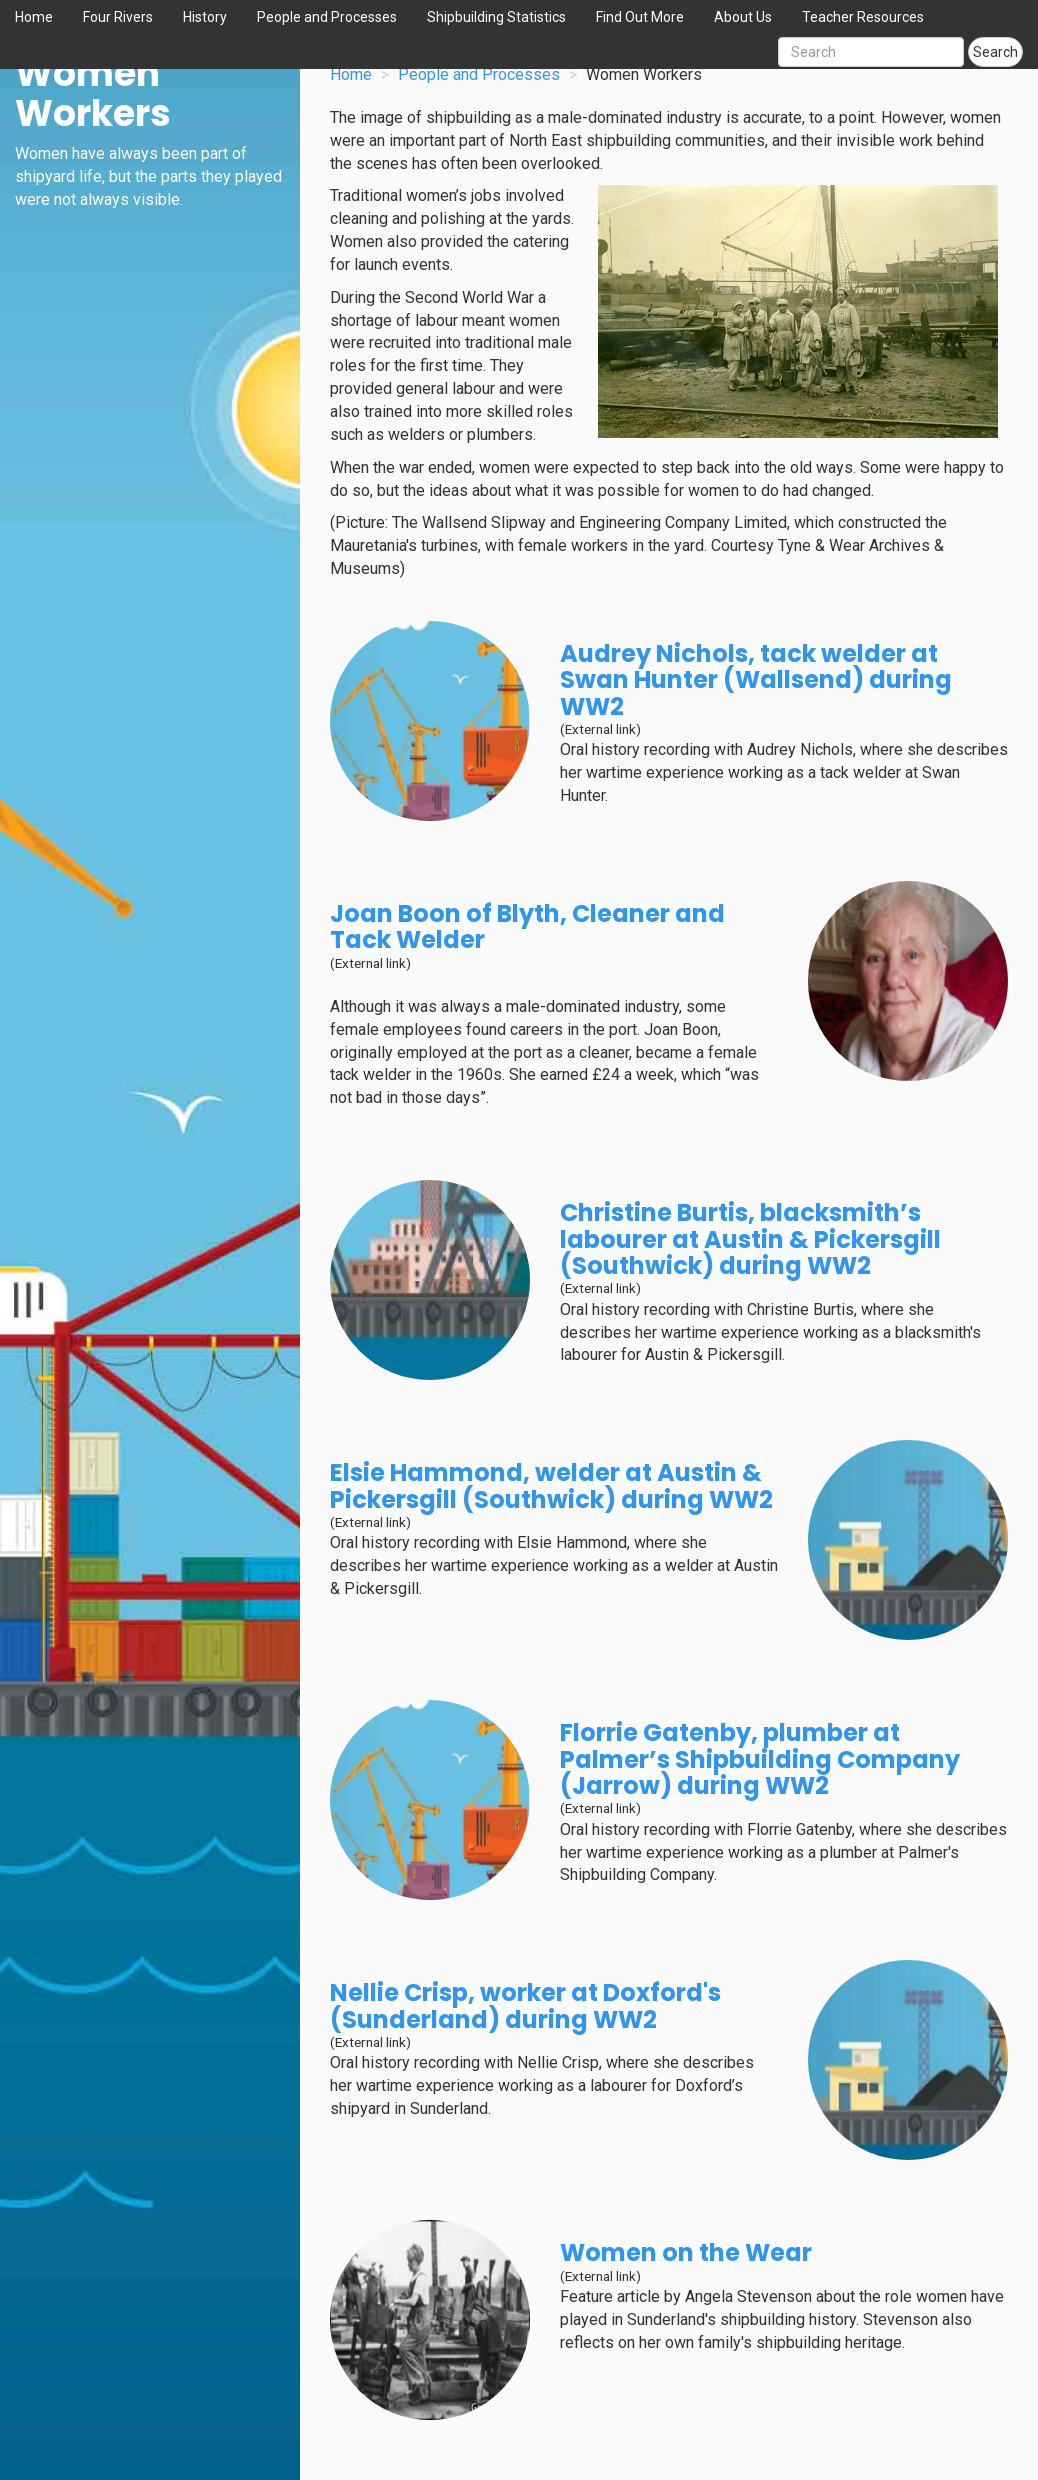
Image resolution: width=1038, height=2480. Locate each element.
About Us (743, 17)
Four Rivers (118, 17)
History (205, 17)
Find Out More (640, 17)
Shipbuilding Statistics (496, 17)
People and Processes (327, 17)
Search (995, 52)
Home (34, 17)
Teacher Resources (863, 17)
